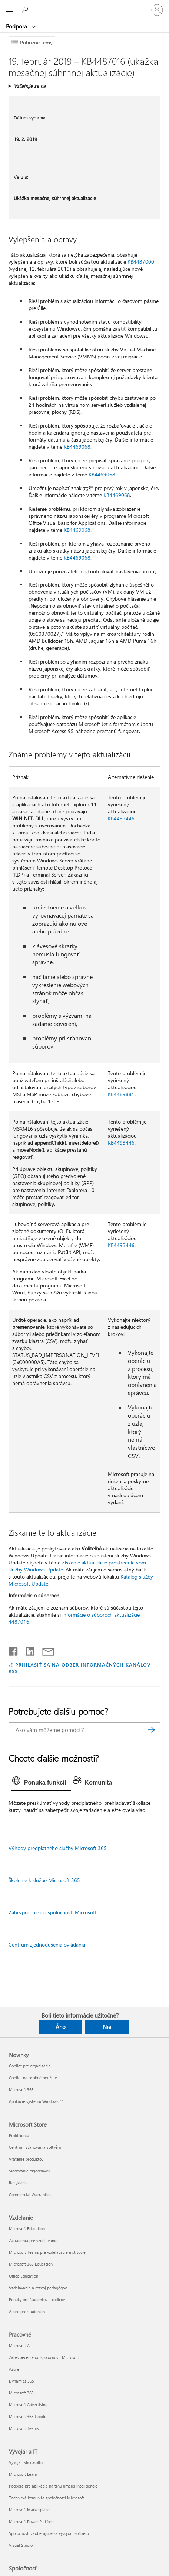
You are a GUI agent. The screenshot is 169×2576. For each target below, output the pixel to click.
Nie (107, 2026)
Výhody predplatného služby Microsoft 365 (58, 1847)
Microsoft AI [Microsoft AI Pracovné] (20, 2345)
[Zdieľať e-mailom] (45, 1649)
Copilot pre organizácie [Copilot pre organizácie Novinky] (30, 2066)
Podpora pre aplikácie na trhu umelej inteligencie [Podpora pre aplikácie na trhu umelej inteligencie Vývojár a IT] (53, 2486)
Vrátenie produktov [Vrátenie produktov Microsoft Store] (26, 2159)
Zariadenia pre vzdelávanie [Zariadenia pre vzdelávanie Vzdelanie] (33, 2240)
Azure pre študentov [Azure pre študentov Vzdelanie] (27, 2311)
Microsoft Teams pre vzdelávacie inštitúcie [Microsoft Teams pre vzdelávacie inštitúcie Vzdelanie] (47, 2252)
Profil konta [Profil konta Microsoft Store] (19, 2135)
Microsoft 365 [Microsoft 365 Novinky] (21, 2089)
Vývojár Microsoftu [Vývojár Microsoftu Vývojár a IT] (26, 2462)
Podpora (17, 26)
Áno (61, 2026)
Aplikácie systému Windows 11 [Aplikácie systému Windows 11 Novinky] (36, 2101)
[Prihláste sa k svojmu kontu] (157, 10)
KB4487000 (140, 261)
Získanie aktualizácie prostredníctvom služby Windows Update (77, 1566)
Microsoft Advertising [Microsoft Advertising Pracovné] (28, 2404)
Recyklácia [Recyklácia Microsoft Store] (18, 2182)
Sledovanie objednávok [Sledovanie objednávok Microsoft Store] (29, 2171)
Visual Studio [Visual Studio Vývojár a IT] (21, 2545)
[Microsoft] (84, 5)
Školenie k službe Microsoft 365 (44, 1880)
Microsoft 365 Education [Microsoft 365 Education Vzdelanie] (31, 2264)
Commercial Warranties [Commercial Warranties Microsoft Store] (30, 2194)
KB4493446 (121, 818)
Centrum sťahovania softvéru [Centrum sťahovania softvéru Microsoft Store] (35, 2147)
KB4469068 (77, 446)
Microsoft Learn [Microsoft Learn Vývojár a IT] (23, 2474)
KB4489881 (121, 1094)
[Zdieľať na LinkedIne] (27, 1649)
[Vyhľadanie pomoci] (26, 10)
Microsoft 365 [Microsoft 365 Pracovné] (21, 2393)
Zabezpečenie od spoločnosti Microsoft (52, 1912)
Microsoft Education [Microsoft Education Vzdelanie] (27, 2228)
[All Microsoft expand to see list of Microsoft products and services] (9, 10)
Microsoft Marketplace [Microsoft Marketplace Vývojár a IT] (29, 2509)
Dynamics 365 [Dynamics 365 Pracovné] (21, 2381)
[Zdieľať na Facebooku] (14, 1649)
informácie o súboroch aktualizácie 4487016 (74, 1618)
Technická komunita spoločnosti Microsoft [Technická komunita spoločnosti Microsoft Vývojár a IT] (46, 2498)
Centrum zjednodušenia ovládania (47, 1944)
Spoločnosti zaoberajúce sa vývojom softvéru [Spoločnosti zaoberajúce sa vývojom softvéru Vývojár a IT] (49, 2533)
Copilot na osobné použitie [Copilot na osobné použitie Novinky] (33, 2077)
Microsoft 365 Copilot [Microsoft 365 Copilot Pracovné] (28, 2416)
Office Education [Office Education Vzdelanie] (23, 2276)
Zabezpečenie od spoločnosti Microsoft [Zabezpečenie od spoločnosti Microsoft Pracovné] (44, 2357)
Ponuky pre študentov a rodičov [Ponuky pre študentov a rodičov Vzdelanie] (37, 2299)
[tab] (41, 1782)
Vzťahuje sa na (30, 85)
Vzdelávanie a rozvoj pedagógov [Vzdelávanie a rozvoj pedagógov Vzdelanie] (38, 2287)
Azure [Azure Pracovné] (14, 2369)
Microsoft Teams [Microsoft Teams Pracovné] (24, 2428)
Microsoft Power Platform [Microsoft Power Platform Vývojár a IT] (31, 2521)
